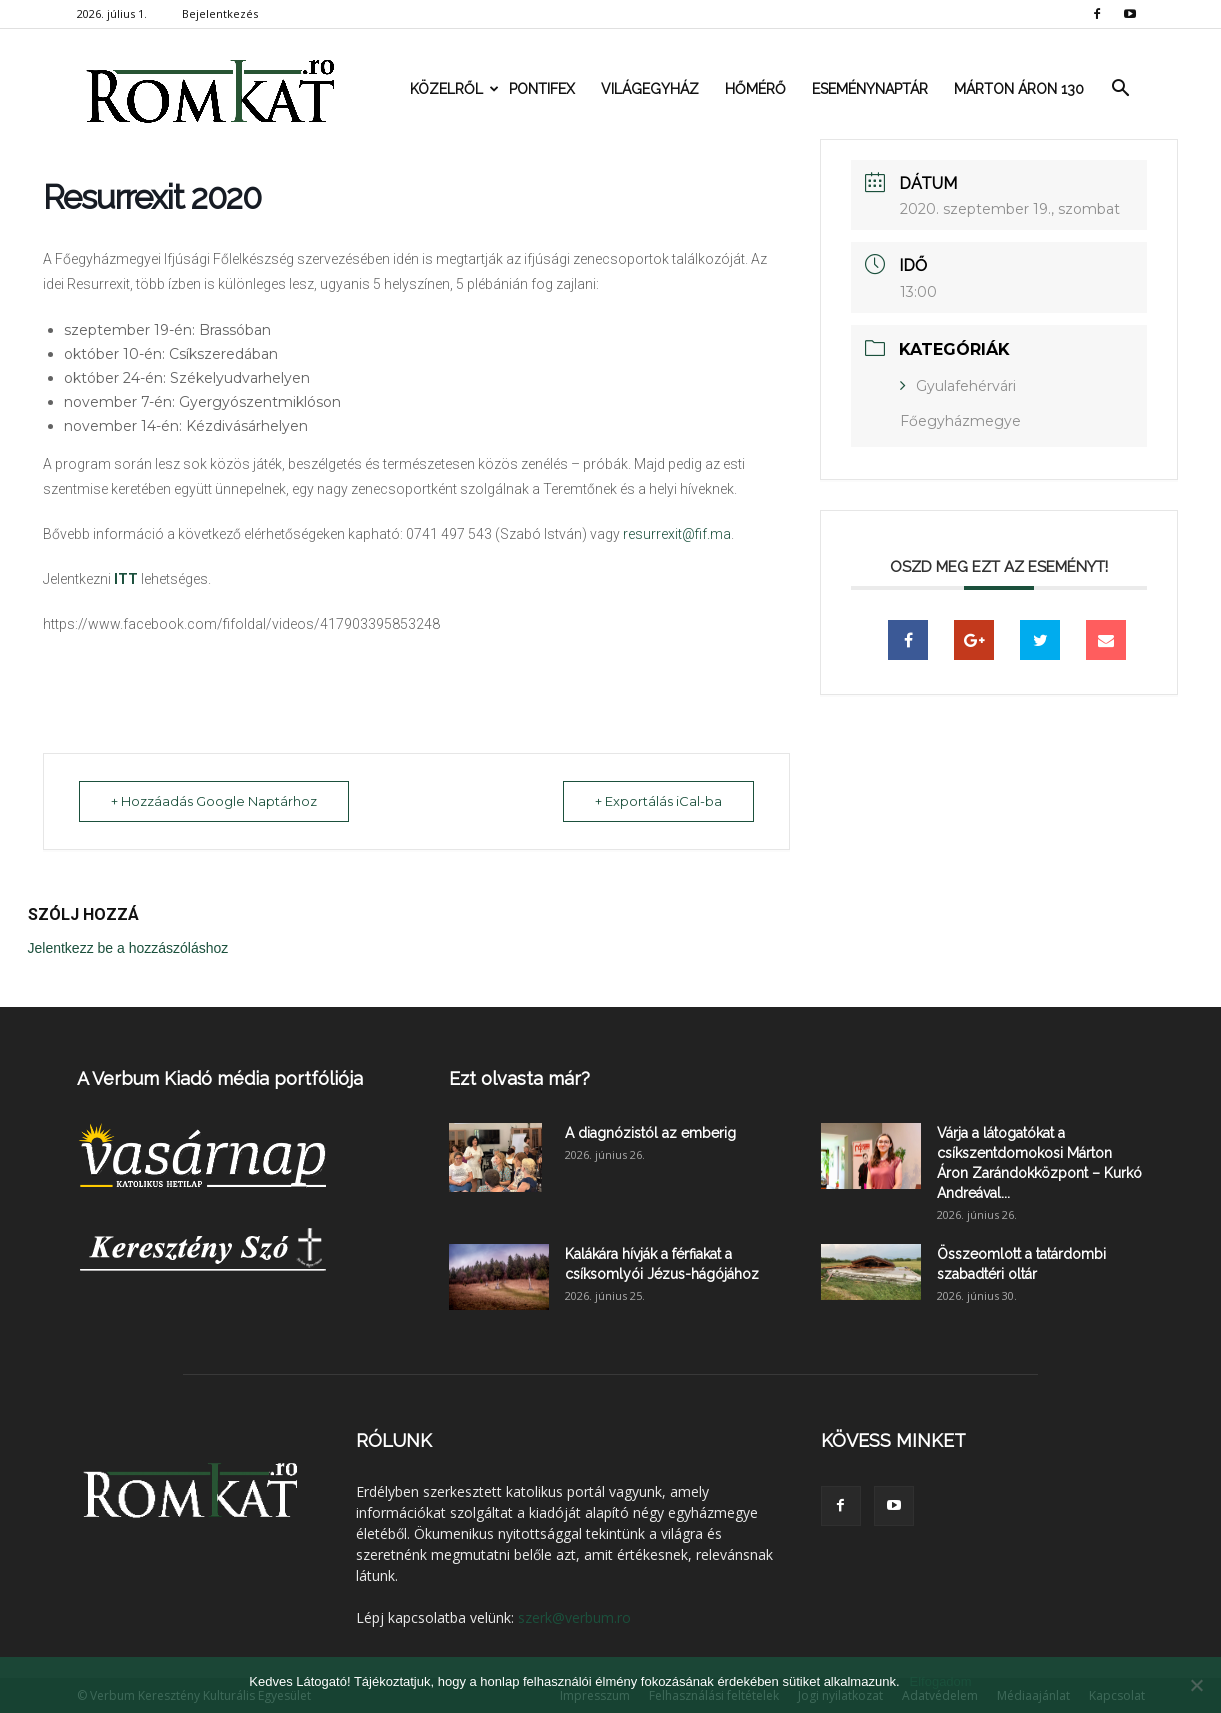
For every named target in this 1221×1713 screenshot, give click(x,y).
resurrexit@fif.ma (677, 534)
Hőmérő (755, 89)
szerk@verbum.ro (574, 1616)
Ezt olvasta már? (519, 1077)
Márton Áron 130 (1019, 89)
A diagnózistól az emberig (650, 1132)
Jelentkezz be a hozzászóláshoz (128, 947)
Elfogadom (941, 1681)
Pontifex (542, 89)
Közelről (453, 89)
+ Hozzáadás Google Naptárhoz (217, 801)
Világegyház (650, 89)
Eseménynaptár (870, 89)
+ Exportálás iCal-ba (655, 801)
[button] (1121, 89)
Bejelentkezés (220, 13)
